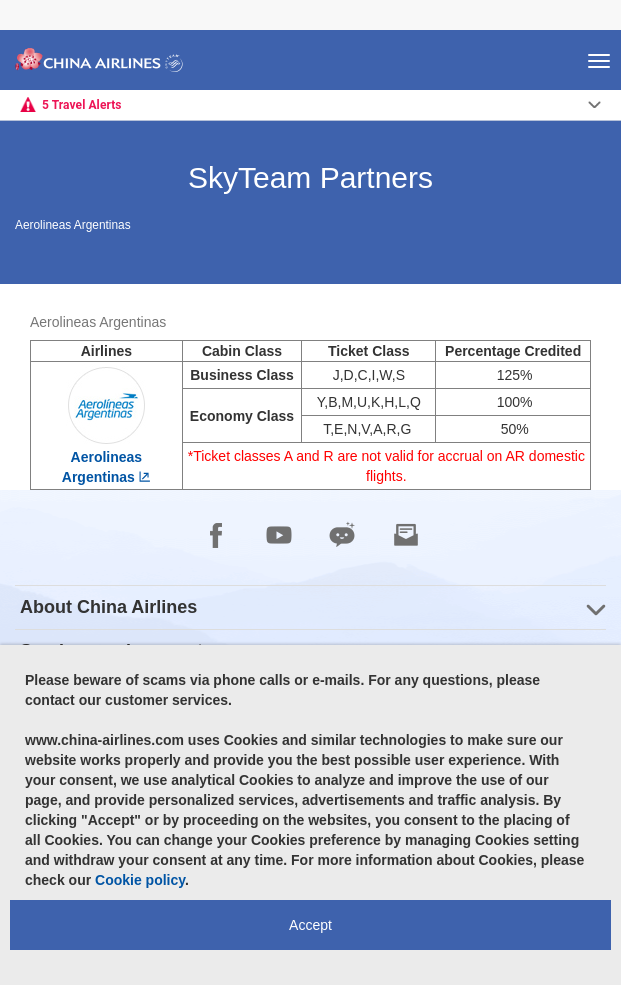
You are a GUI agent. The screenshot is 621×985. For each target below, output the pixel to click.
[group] (310, 607)
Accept (310, 925)
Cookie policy (140, 880)
